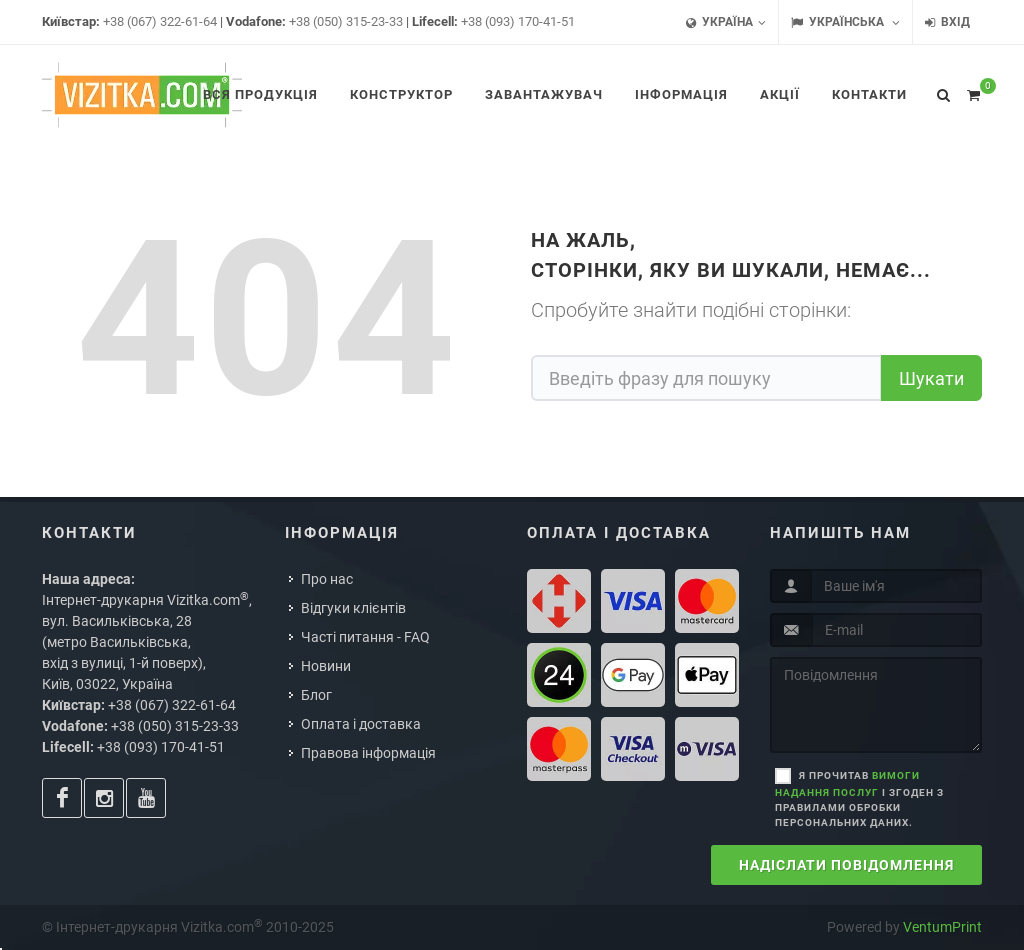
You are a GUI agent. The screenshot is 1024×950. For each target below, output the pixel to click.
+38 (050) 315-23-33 (346, 21)
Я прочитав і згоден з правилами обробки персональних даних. (859, 799)
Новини (326, 666)
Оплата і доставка (361, 724)
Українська (845, 22)
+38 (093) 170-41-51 (518, 21)
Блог (316, 695)
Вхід (947, 22)
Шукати (931, 378)
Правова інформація (368, 753)
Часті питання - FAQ (365, 637)
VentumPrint (942, 927)
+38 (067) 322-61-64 (160, 21)
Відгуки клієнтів (353, 608)
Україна (726, 22)
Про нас (327, 579)
